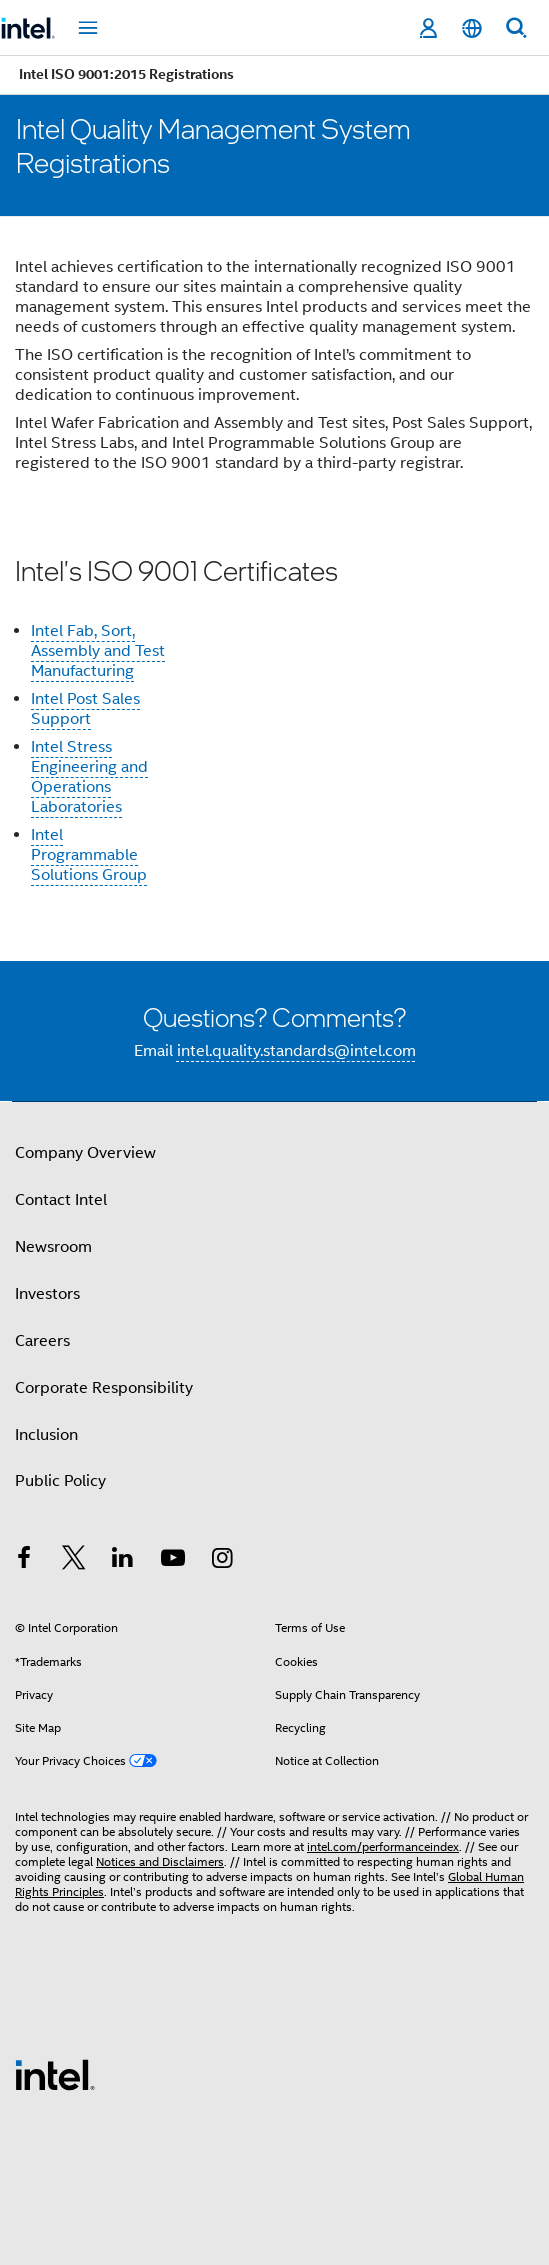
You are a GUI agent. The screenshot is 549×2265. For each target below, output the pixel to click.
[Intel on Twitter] (74, 1561)
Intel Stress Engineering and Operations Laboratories (89, 777)
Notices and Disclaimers (160, 1861)
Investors (47, 1294)
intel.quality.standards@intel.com (296, 1051)
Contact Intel (61, 1200)
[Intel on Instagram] (222, 1561)
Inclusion (46, 1435)
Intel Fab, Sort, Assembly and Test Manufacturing (98, 651)
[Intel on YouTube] (173, 1561)
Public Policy (60, 1481)
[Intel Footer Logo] (55, 2074)
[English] (472, 28)
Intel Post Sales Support (85, 709)
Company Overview (85, 1153)
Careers (42, 1341)
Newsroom (53, 1247)
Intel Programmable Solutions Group (89, 855)
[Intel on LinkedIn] (123, 1561)
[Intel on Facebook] (24, 1561)
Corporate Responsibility (104, 1388)
